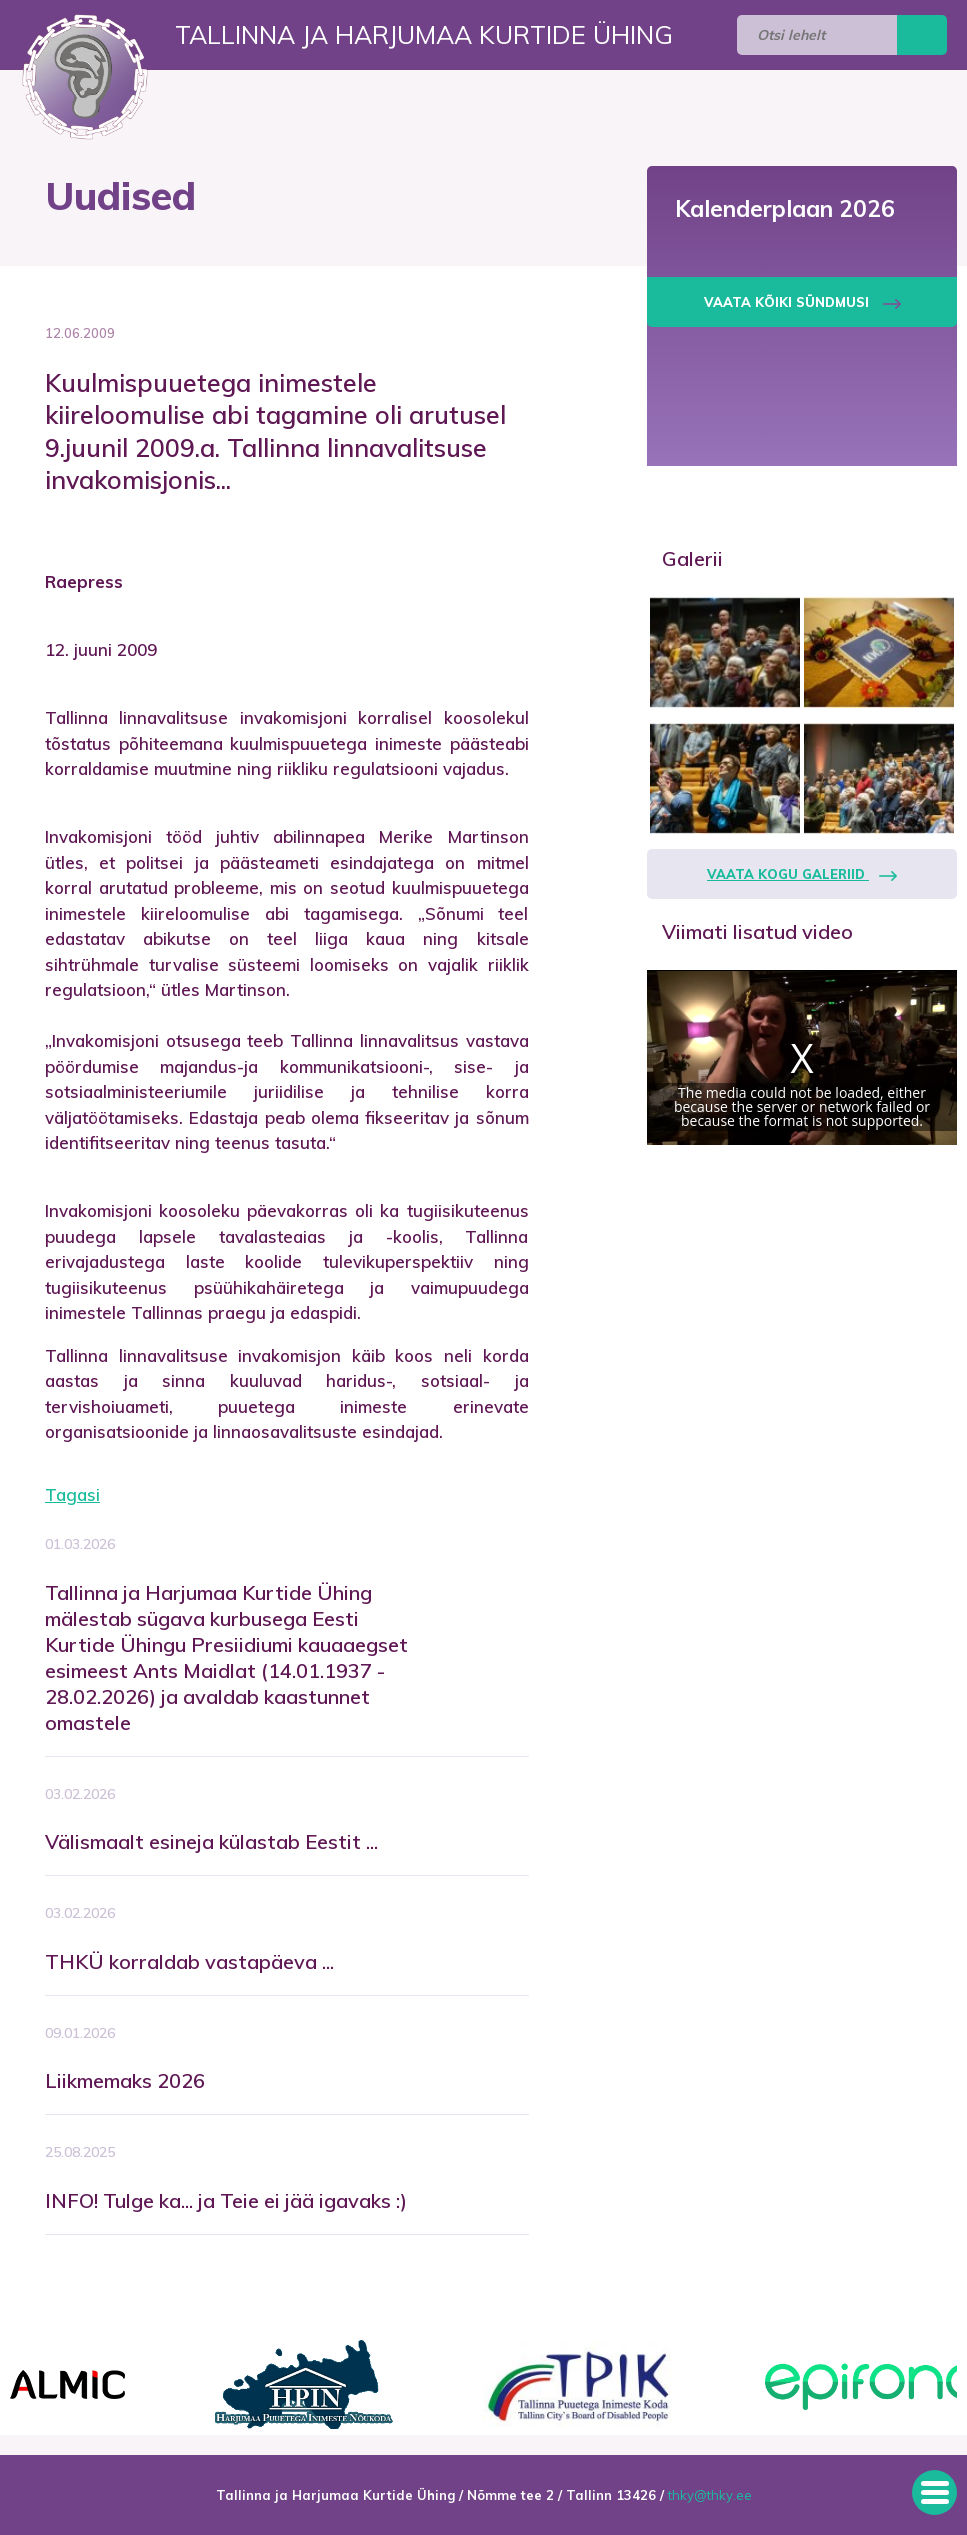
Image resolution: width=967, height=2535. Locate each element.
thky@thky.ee (710, 2495)
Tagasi (72, 1494)
